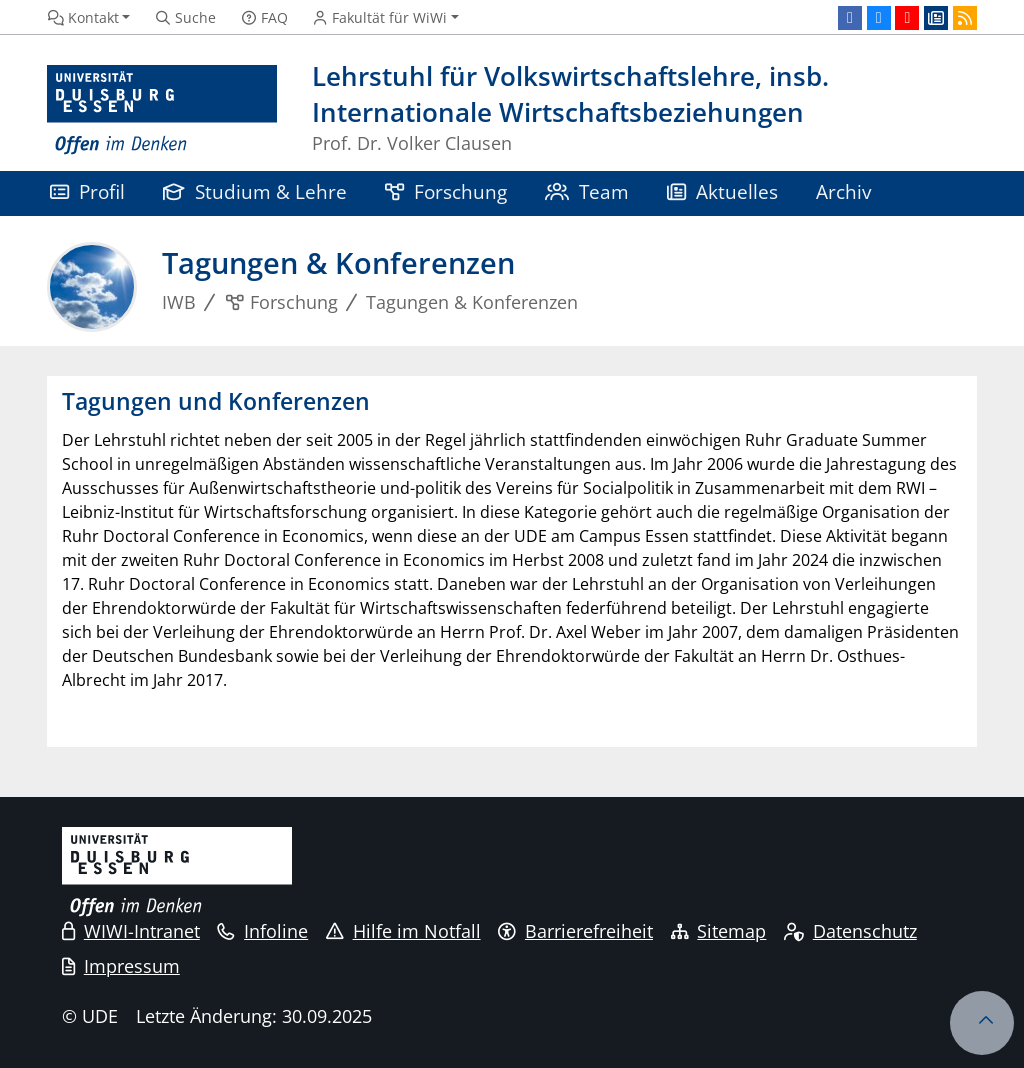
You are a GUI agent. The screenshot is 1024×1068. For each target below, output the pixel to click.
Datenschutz (850, 931)
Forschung (446, 191)
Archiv (843, 191)
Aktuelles (722, 191)
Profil (87, 191)
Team (587, 191)
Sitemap (719, 931)
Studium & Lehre (255, 191)
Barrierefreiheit (575, 931)
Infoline (262, 931)
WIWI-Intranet (131, 931)
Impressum (121, 966)
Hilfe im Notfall (403, 931)
